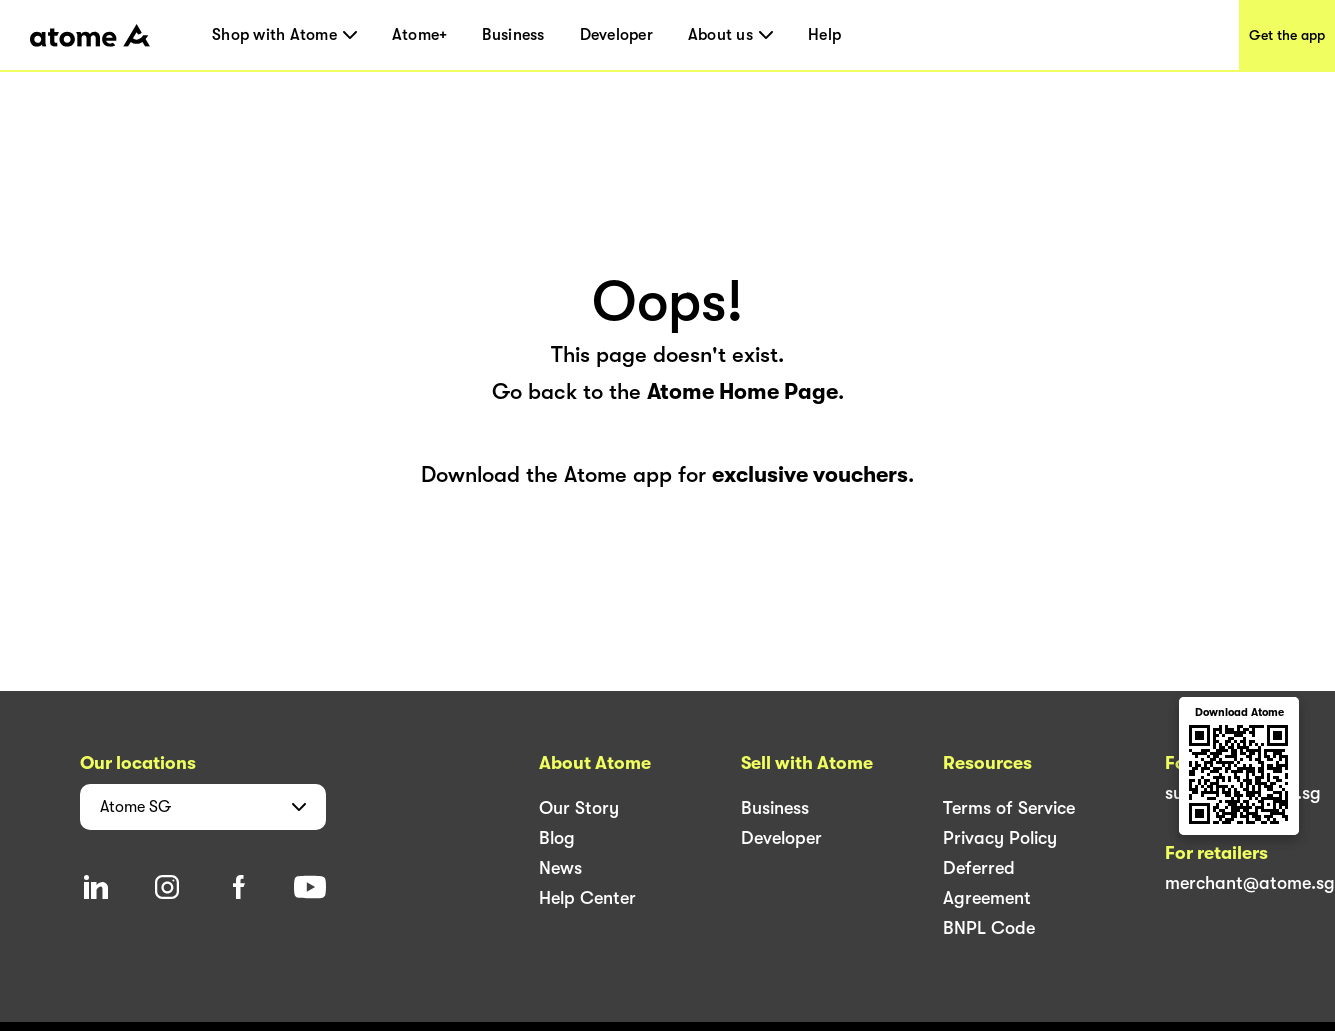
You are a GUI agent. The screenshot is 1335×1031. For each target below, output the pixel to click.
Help (824, 35)
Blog (557, 838)
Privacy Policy (1000, 838)
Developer (616, 35)
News (560, 868)
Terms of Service (1009, 808)
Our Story (579, 808)
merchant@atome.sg (1250, 883)
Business (513, 35)
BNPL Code (989, 928)
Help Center (587, 898)
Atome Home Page (742, 391)
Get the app (1287, 35)
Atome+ (420, 35)
